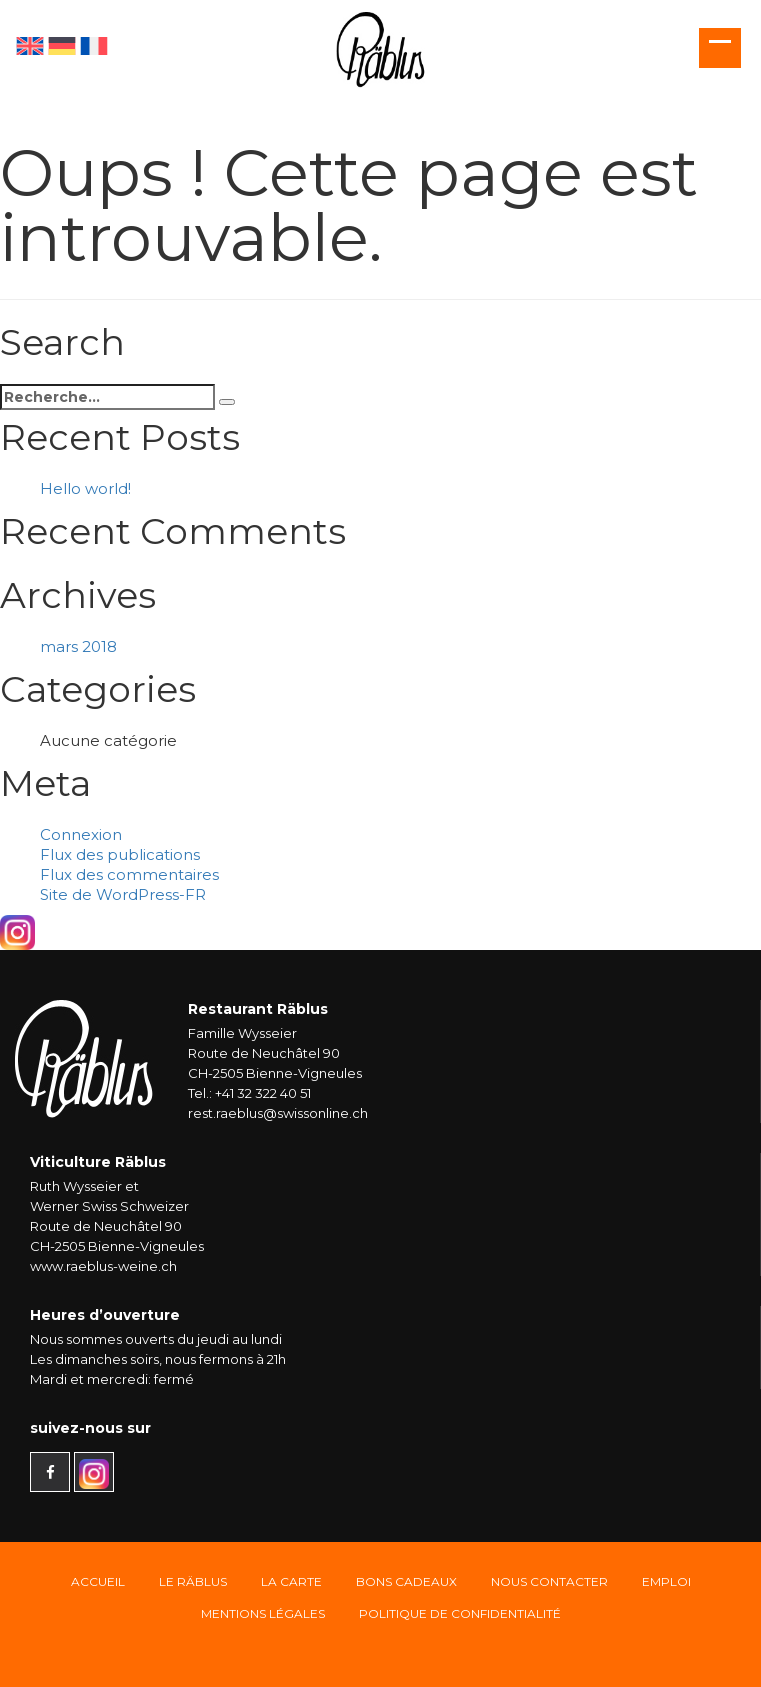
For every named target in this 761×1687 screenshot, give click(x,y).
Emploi (666, 1581)
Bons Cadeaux (406, 1581)
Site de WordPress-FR (123, 894)
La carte (291, 1581)
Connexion (81, 834)
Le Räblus (193, 1581)
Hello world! (85, 488)
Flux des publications (120, 854)
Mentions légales (263, 1613)
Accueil (98, 1581)
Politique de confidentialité (460, 1613)
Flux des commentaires (129, 874)
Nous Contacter (549, 1581)
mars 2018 (78, 646)
